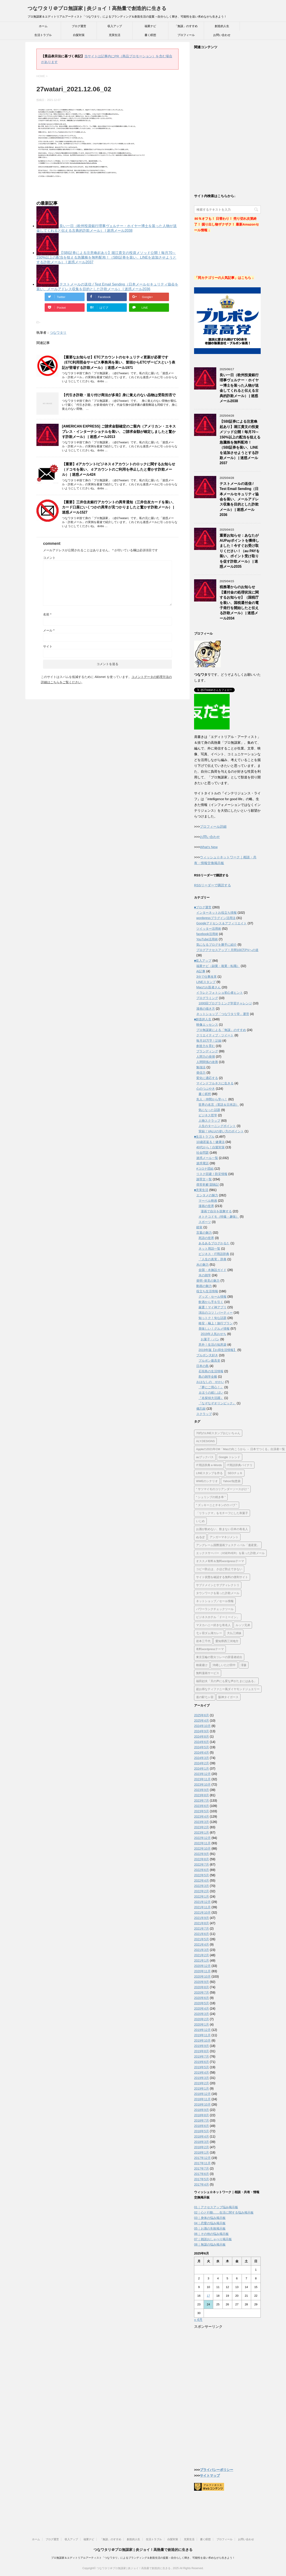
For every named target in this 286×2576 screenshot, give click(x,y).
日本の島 (202, 1366)
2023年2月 (201, 1827)
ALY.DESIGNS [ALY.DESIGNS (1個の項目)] (205, 1441)
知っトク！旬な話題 (212, 1318)
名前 (47, 614)
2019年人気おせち (213, 1334)
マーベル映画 (208, 1200)
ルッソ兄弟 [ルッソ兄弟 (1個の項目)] (243, 1625)
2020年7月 (201, 1992)
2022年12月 (202, 1838)
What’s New (209, 847)
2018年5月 (201, 2131)
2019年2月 (201, 2083)
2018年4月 (201, 2136)
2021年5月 (201, 1939)
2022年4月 (201, 1880)
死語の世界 (206, 1238)
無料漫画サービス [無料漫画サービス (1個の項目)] (207, 1673)
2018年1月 (201, 2152)
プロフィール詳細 (213, 826)
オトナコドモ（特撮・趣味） (219, 1216)
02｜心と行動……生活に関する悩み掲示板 (224, 2212)
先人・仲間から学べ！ (211, 1099)
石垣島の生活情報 (211, 1371)
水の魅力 (202, 1264)
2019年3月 (201, 2078)
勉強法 (201, 1067)
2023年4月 (201, 1816)
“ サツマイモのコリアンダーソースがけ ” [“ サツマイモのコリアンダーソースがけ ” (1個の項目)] (222, 1489)
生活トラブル (43, 35)
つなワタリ (58, 332)
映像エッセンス (207, 1024)
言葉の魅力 (204, 1232)
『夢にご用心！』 (211, 1387)
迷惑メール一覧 (207, 1158)
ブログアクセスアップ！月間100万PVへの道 (227, 950)
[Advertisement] (227, 123)
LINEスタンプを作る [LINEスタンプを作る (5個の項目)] (209, 1473)
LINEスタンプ (206, 982)
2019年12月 (202, 2030)
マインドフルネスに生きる (215, 1083)
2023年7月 (201, 1800)
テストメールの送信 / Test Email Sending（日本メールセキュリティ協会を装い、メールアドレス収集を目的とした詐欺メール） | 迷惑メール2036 (239, 499)
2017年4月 (201, 2184)
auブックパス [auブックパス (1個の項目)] (205, 1457)
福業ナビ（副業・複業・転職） (218, 966)
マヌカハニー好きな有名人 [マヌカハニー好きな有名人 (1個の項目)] (213, 1625)
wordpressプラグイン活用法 (216, 918)
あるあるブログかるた (214, 1243)
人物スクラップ (209, 1120)
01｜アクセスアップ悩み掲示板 (216, 2207)
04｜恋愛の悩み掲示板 (210, 2223)
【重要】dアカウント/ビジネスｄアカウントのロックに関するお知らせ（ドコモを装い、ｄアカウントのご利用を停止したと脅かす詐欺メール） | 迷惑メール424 (118, 469)
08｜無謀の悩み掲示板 (210, 2244)
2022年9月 (201, 1854)
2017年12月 (202, 2158)
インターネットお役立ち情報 (216, 912)
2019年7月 (201, 2056)
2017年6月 (201, 2174)
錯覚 (199, 1227)
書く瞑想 (150, 35)
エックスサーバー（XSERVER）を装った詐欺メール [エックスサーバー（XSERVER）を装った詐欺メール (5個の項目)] (230, 1553)
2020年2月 (201, 2019)
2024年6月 (201, 1742)
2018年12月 (202, 2094)
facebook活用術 (207, 934)
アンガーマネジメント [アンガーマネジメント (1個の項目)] (224, 1537)
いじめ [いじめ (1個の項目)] (200, 1521)
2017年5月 (201, 2179)
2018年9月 (201, 2110)
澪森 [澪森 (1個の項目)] (243, 1665)
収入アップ (114, 26)
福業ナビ (150, 26)
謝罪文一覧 (204, 1179)
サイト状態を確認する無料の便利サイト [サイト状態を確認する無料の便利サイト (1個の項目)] (222, 1577)
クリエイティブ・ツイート (215, 1035)
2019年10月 (202, 2040)
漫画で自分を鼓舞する (216, 1211)
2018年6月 (201, 2126)
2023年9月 (201, 1790)
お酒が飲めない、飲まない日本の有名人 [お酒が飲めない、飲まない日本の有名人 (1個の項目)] (222, 1529)
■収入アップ (202, 960)
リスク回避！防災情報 (211, 1174)
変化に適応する (207, 1078)
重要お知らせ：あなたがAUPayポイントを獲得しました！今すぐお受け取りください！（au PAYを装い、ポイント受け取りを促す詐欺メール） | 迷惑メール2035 (240, 551)
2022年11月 (202, 1843)
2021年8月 (201, 1923)
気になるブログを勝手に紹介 (216, 944)
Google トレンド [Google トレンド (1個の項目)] (229, 1457)
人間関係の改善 (207, 1062)
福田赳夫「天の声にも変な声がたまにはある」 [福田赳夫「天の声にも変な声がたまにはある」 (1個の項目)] (226, 1681)
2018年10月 (202, 2104)
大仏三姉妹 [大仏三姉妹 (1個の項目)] (234, 1633)
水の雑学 (205, 1275)
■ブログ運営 (202, 907)
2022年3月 (201, 1886)
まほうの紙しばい (211, 1392)
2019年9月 (201, 2046)
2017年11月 (202, 2163)
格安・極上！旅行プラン (216, 1323)
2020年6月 (201, 1998)
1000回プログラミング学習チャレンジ (225, 1003)
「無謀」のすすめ (186, 26)
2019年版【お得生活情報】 (217, 1350)
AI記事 (200, 971)
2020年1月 (201, 2024)
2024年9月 (201, 1731)
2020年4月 (201, 2008)
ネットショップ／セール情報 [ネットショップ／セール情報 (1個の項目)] (215, 1601)
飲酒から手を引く (211, 1302)
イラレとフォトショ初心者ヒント (219, 992)
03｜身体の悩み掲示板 (210, 2218)
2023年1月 (201, 1832)
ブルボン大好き (207, 1355)
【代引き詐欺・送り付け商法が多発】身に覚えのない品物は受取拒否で (119, 395)
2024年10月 (202, 1726)
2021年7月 (201, 1928)
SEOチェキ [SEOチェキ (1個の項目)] (235, 1473)
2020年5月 (201, 2003)
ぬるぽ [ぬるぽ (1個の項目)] (200, 1537)
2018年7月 (201, 2120)
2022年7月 (201, 1864)
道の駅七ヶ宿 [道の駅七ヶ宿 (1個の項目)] (204, 1697)
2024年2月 (201, 1763)
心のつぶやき (205, 1088)
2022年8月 (201, 1859)
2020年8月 (201, 1987)
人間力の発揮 (205, 1056)
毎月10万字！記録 (209, 1040)
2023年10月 (202, 1784)
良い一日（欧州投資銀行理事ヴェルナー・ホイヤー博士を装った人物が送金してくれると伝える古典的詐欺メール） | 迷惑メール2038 (239, 388)
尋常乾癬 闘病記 (207, 1184)
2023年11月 (202, 1779)
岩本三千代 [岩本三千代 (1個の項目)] (203, 1641)
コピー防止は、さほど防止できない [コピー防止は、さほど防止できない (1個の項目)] (219, 1569)
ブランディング (207, 1051)
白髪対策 (79, 35)
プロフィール (186, 35)
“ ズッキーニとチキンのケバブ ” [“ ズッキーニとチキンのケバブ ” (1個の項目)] (216, 1505)
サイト (47, 646)
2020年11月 (202, 1971)
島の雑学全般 (208, 1376)
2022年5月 (201, 1875)
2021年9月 (201, 1918)
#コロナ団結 (205, 1168)
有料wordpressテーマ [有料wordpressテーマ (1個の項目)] (210, 1649)
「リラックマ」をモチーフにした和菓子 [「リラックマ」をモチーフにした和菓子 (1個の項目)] (222, 1513)
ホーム (43, 26)
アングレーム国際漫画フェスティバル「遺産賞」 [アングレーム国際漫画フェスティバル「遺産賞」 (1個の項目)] (228, 1545)
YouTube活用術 (207, 939)
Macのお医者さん (208, 987)
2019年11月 (202, 2035)
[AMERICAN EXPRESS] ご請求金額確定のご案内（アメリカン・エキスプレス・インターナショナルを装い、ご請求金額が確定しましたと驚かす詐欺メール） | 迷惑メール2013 (119, 431)
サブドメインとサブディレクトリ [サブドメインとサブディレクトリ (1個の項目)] (217, 1585)
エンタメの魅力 (207, 1195)
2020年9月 (201, 1982)
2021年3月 (201, 1950)
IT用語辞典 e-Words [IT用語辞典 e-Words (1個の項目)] (209, 1465)
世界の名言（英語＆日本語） (219, 1104)
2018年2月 (201, 2147)
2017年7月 (201, 2168)
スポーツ (205, 1222)
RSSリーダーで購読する (212, 885)
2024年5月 (201, 1747)
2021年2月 (201, 1955)
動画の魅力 (204, 1286)
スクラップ (204, 1414)
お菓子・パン (210, 1339)
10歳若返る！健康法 (210, 1142)
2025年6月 (201, 1715)
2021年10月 (202, 1912)
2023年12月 (202, 1774)
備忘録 (201, 1408)
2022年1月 (201, 1896)
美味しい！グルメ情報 (214, 1328)
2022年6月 (201, 1870)
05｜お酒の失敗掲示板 (210, 2228)
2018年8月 (201, 2115)
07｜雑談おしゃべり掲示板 (213, 2239)
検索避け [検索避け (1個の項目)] (202, 1665)
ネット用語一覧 (209, 1248)
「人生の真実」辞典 (212, 1259)
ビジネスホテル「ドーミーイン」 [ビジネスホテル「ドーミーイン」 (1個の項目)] (217, 1617)
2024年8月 (201, 1736)
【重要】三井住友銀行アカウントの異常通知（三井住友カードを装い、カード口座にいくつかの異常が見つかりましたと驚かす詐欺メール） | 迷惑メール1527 (119, 507)
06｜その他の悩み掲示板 (211, 2234)
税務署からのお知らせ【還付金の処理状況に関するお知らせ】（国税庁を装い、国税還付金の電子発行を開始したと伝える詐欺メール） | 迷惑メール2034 (239, 602)
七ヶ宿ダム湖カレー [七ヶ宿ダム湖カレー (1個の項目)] (209, 1633)
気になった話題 (209, 1110)
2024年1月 (201, 1768)
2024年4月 (201, 1752)
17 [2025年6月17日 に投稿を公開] (208, 2295)
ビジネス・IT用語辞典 (214, 1254)
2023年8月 (201, 1795)
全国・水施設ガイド (212, 1270)
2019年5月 (201, 2067)
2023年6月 (201, 1806)
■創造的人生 (202, 1019)
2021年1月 (201, 1960)
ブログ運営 (79, 26)
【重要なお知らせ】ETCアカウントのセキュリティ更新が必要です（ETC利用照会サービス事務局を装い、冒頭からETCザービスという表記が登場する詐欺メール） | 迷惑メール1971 (118, 362)
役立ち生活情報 (207, 1291)
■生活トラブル (204, 1136)
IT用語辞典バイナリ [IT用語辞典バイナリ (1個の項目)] (240, 1465)
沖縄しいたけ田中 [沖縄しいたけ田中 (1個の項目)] (224, 1665)
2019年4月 (201, 2072)
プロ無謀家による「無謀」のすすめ (221, 1030)
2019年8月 (201, 2051)
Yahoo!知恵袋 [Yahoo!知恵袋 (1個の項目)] (231, 1481)
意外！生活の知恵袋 (212, 1344)
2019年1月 (201, 2088)
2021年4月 (201, 1944)
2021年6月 (201, 1934)
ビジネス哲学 (208, 1115)
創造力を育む (205, 1046)
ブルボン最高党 (209, 1360)
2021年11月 (202, 1907)
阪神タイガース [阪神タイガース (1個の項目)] (228, 1697)
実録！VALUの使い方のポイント (221, 1131)
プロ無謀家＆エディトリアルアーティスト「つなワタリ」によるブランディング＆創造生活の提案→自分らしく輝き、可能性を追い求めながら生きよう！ (143, 2535)
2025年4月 (201, 1720)
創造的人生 (222, 26)
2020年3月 (201, 2014)
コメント (49, 558)
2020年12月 (202, 1966)
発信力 (201, 1072)
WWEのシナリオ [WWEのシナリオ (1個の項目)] (207, 1481)
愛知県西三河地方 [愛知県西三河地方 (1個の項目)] (226, 1641)
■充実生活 (201, 1190)
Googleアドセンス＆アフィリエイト (221, 923)
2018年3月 (201, 2142)
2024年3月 (201, 1758)
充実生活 (114, 35)
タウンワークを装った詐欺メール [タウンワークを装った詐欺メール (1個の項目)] (217, 1593)
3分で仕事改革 (206, 976)
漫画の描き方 (205, 1008)
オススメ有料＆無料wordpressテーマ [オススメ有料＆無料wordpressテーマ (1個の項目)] (220, 1561)
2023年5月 (201, 1811)
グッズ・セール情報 (212, 1296)
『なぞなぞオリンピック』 (217, 1403)
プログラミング (207, 998)
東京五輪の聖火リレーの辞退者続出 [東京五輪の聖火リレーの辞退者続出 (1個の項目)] (219, 1657)
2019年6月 (201, 2062)
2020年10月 (202, 1976)
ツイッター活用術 (208, 928)
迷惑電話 (202, 1163)
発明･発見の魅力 (208, 1280)
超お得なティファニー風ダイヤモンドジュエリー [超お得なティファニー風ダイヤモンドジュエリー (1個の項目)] (228, 1689)
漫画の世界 (206, 1206)
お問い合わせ (221, 35)
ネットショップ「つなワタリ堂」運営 (222, 1014)
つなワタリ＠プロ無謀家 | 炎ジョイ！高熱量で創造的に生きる (97, 8)
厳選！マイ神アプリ (212, 1307)
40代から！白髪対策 (210, 1147)
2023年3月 (201, 1822)
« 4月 (198, 2320)
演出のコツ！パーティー (216, 1312)
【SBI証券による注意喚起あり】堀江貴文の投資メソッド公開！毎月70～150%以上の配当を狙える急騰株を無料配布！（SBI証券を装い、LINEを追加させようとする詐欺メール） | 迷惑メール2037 (106, 257)
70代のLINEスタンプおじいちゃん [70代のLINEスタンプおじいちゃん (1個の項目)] (218, 1433)
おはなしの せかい (210, 1382)
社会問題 (202, 1152)
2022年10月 (202, 1848)
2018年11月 (202, 2099)
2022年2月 (201, 1891)
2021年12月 (202, 1902)
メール (48, 630)
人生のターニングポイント (217, 1126)
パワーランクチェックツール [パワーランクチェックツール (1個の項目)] (215, 1609)
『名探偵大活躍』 (211, 1398)
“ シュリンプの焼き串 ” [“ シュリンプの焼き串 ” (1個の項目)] (211, 1497)
